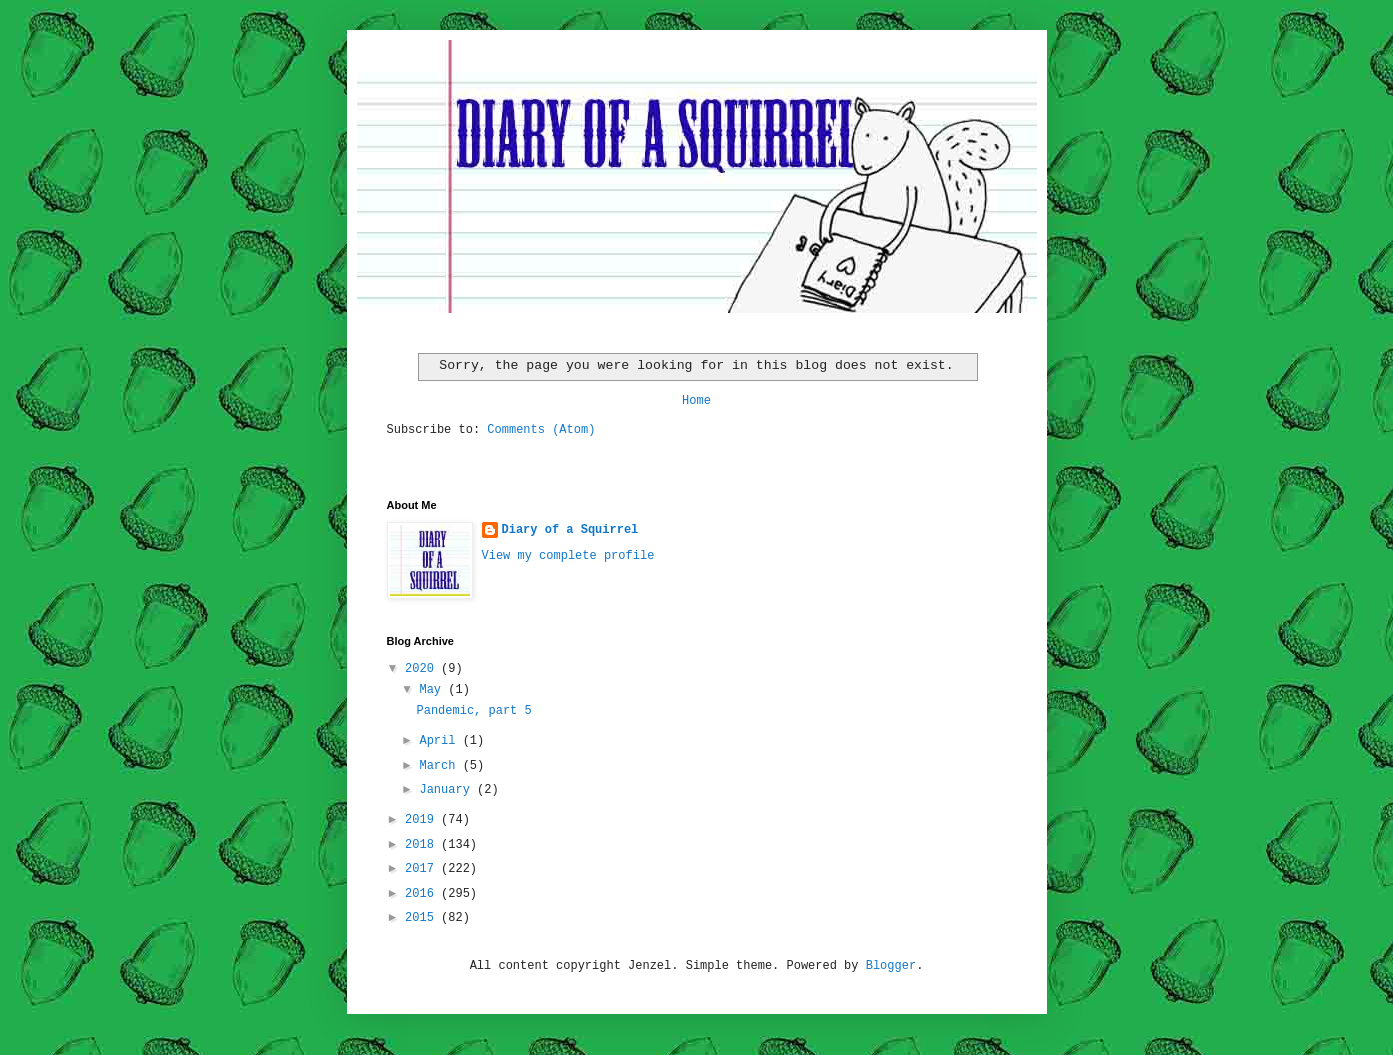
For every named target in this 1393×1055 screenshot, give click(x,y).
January (448, 790)
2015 (423, 918)
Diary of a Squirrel (570, 530)
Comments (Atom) (541, 430)
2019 (423, 820)
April (440, 741)
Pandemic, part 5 (473, 711)
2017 (423, 869)
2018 (423, 845)
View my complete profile (568, 556)
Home (696, 401)
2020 (423, 669)
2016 (423, 894)
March (440, 766)
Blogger (891, 966)
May (433, 690)
